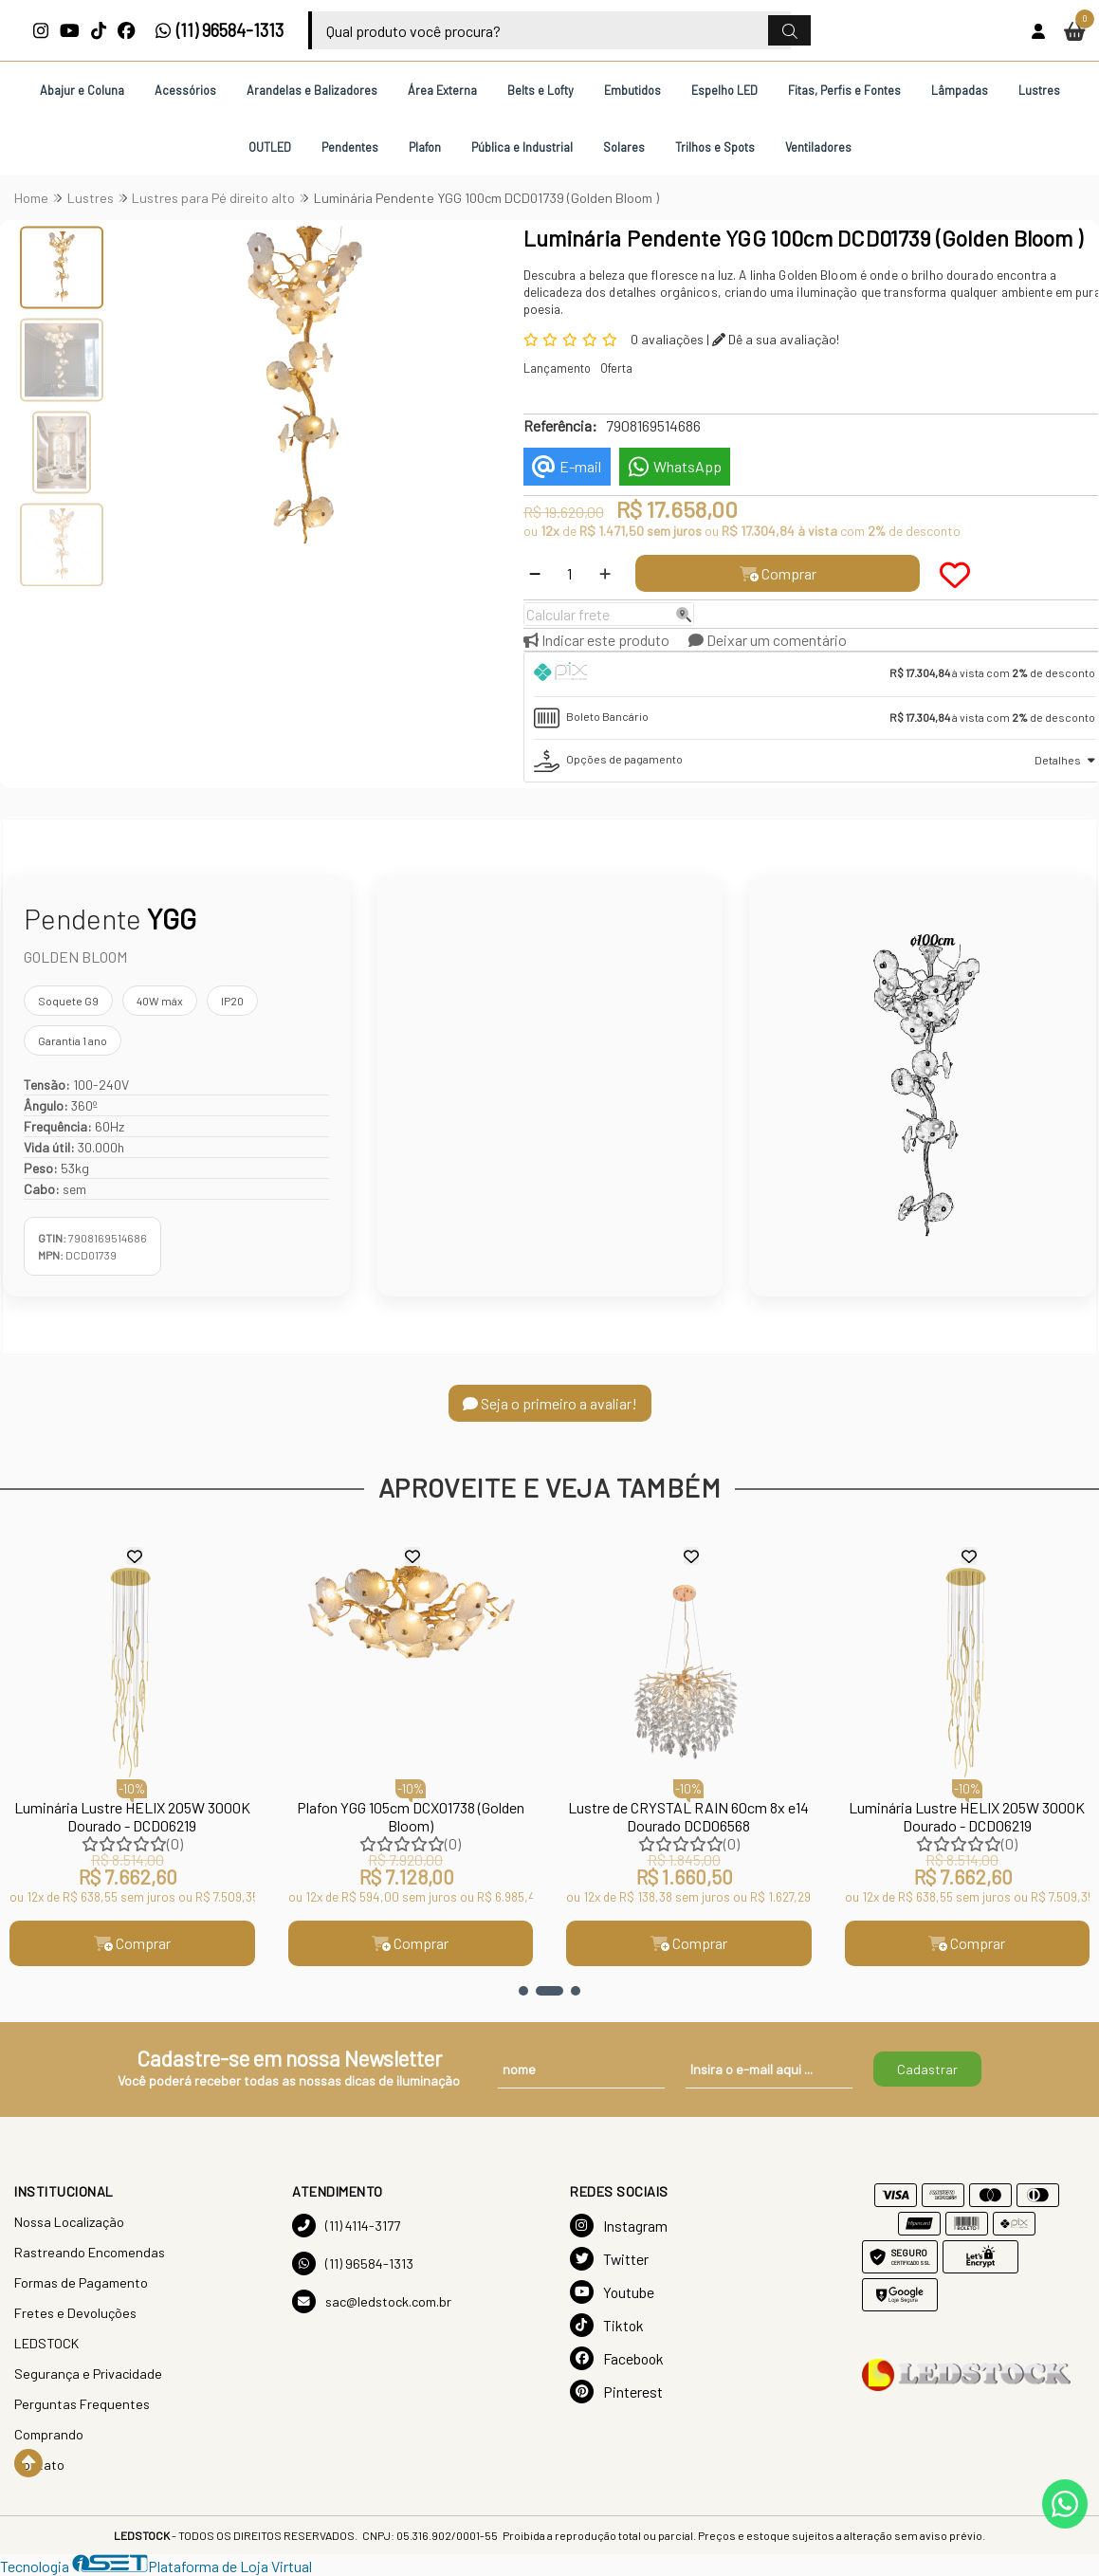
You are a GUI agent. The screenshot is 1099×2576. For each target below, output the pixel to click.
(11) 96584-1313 (220, 30)
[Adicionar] (605, 573)
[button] (523, 1991)
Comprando (48, 2434)
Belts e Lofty (540, 90)
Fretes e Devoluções (75, 2313)
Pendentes (349, 147)
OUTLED (269, 147)
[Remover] (534, 573)
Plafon (425, 147)
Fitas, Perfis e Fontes (844, 90)
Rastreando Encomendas (89, 2252)
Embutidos (632, 90)
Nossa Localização (69, 2222)
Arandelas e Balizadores (312, 90)
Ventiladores (818, 147)
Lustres (1039, 90)
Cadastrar (927, 2069)
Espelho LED (724, 90)
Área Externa (442, 90)
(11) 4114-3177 (346, 2225)
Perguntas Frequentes (82, 2404)
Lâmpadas (959, 90)
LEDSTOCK (46, 2343)
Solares (624, 147)
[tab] (814, 674)
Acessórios (185, 90)
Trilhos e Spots (715, 147)
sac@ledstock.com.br (371, 2301)
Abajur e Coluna (82, 90)
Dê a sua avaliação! (775, 339)
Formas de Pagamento (81, 2282)
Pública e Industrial (522, 147)
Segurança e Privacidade (88, 2373)
